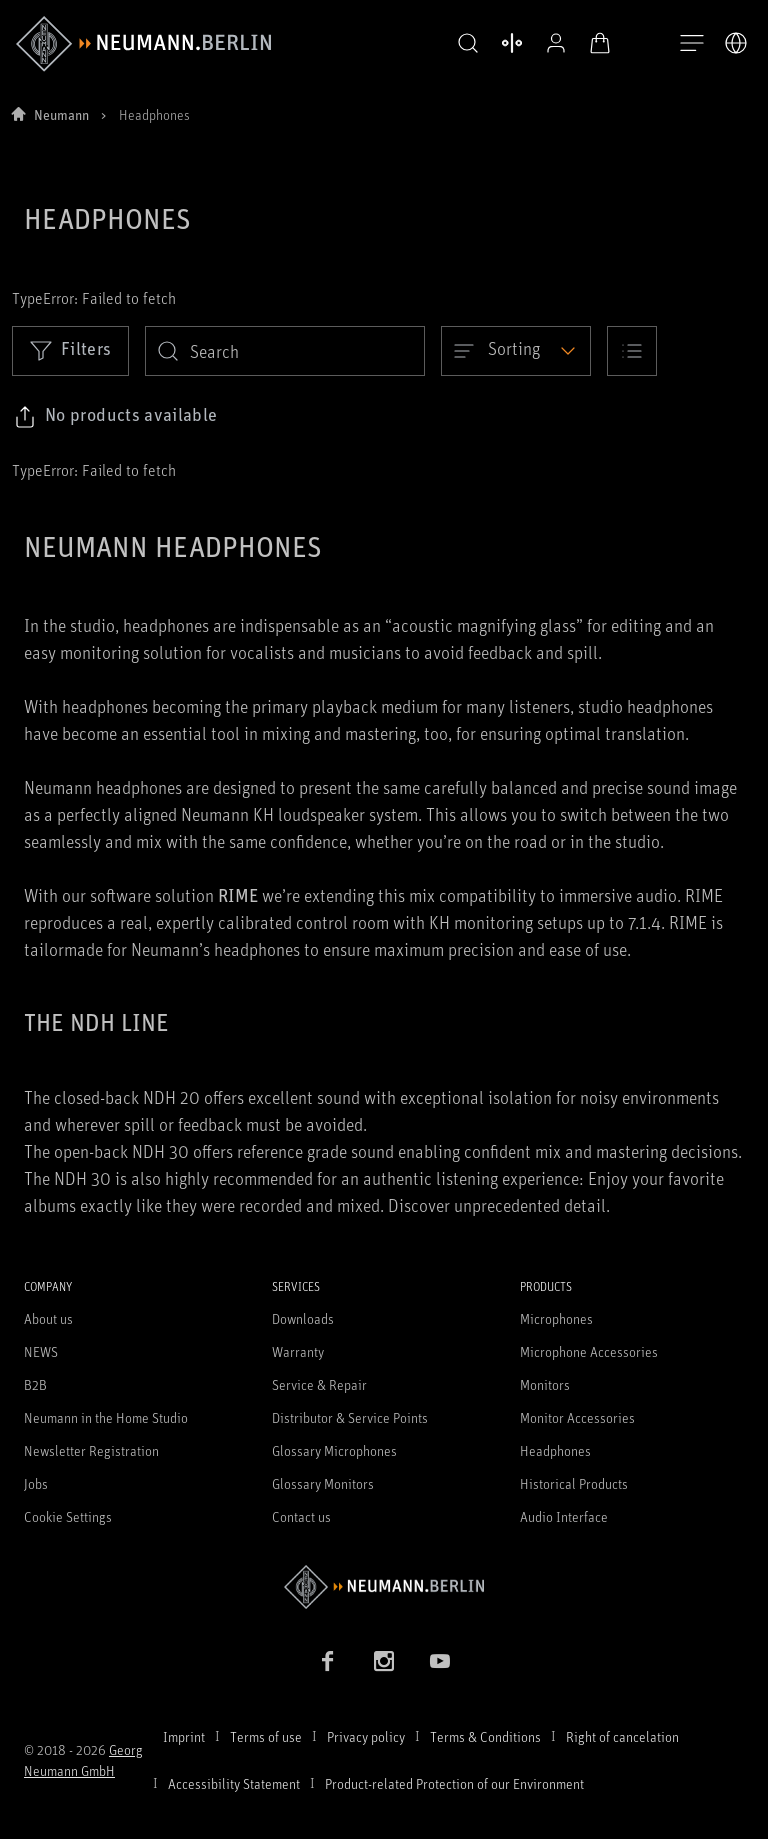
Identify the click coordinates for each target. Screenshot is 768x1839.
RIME (238, 895)
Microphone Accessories (589, 1351)
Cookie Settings (68, 1516)
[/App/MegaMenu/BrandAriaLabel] (143, 44)
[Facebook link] (328, 1661)
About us (48, 1318)
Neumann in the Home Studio (106, 1417)
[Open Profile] (540, 43)
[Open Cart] (584, 43)
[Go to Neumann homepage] (384, 1586)
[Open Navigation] (692, 44)
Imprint (184, 1736)
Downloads (303, 1318)
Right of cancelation (622, 1736)
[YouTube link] (440, 1661)
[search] (285, 351)
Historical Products (574, 1483)
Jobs (36, 1483)
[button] (452, 44)
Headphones (555, 1450)
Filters (70, 350)
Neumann (61, 114)
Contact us (301, 1516)
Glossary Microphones (334, 1450)
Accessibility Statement (234, 1783)
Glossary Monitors (323, 1483)
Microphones (556, 1318)
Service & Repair (319, 1384)
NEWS (41, 1351)
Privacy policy (366, 1736)
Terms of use (266, 1736)
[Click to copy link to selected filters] (115, 417)
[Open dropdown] (516, 351)
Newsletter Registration (91, 1450)
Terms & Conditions (485, 1736)
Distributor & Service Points (350, 1417)
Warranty (298, 1351)
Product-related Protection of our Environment (454, 1783)
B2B (35, 1384)
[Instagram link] (384, 1661)
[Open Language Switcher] (736, 43)
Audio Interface (564, 1516)
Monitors (545, 1384)
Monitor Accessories (577, 1417)
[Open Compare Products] (496, 43)
